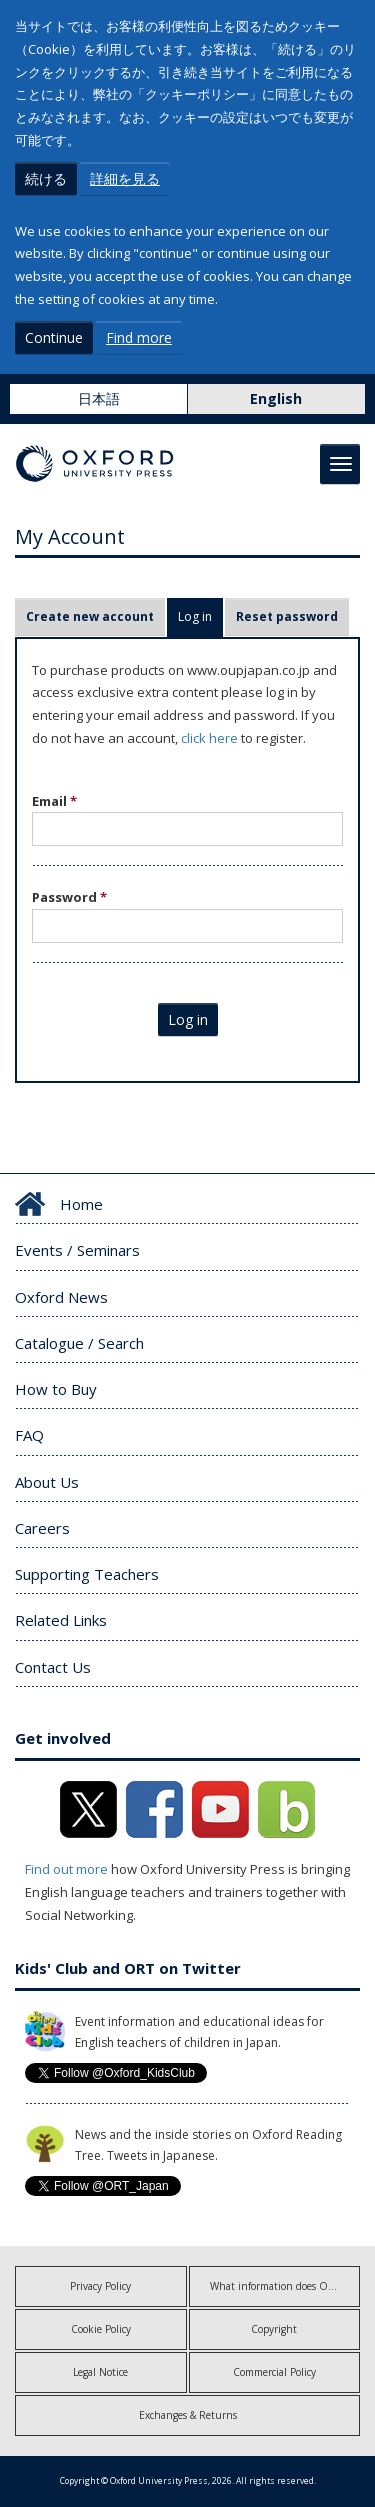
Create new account (90, 616)
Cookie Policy (101, 2329)
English (276, 398)
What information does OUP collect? (285, 2286)
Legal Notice (100, 2372)
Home (81, 1204)
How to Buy (56, 1389)
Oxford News (61, 1297)
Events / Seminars (77, 1250)
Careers (42, 1528)
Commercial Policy (274, 2372)
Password (69, 897)
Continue (54, 337)
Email (54, 801)
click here (209, 738)
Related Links (61, 1620)
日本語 (99, 398)
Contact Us (53, 1667)
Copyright (274, 2329)
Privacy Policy (100, 2286)
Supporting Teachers (87, 1574)
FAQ (29, 1435)
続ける (46, 178)
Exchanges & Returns (188, 2415)
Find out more (66, 1869)
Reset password (287, 616)
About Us (47, 1482)
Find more (139, 337)
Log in (200, 616)
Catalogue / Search (79, 1343)
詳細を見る (125, 178)
